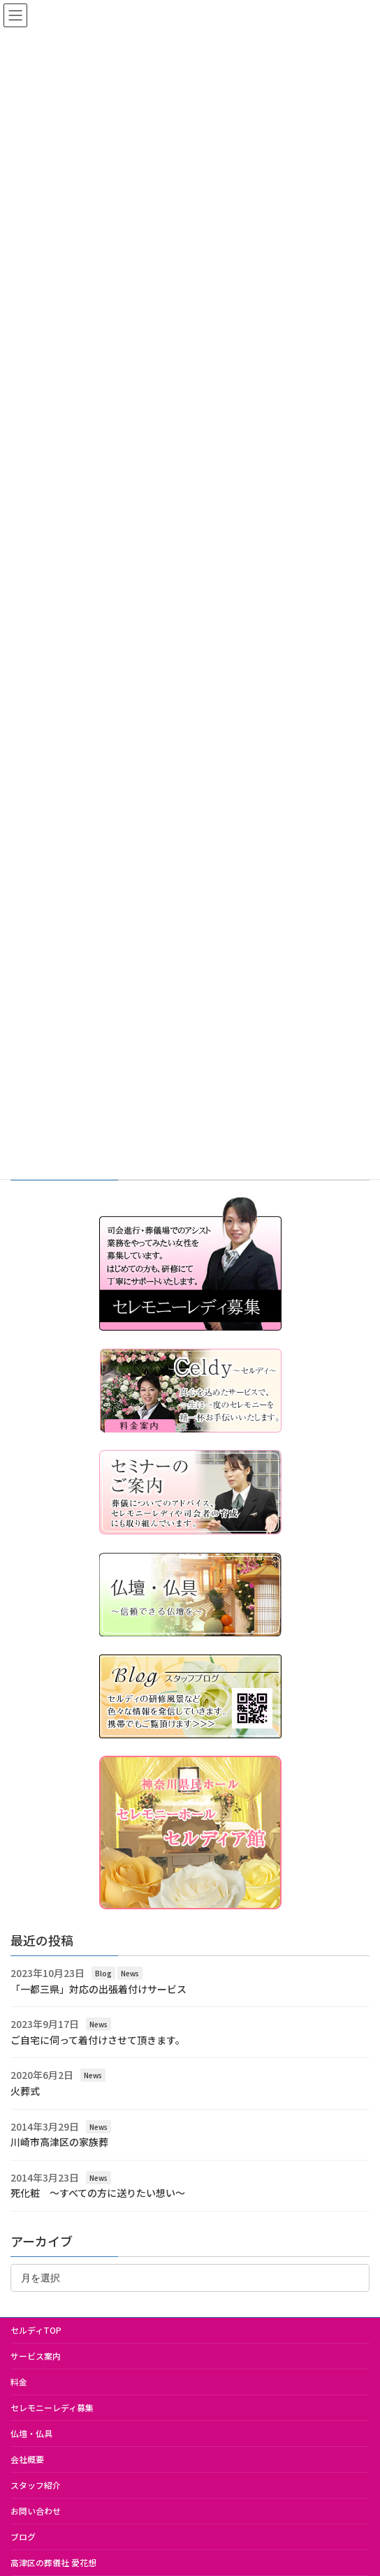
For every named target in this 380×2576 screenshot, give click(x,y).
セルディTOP (35, 2330)
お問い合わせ (35, 2511)
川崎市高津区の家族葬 (59, 2142)
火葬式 (25, 2091)
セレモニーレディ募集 (52, 2407)
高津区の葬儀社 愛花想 (53, 2562)
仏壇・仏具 (31, 2433)
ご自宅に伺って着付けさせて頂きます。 (97, 2040)
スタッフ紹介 (35, 2485)
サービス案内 (35, 2356)
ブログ (23, 2536)
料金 (18, 2382)
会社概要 (27, 2459)
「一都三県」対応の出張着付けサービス (98, 1989)
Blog (103, 1973)
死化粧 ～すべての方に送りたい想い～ (97, 2193)
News (130, 1973)
